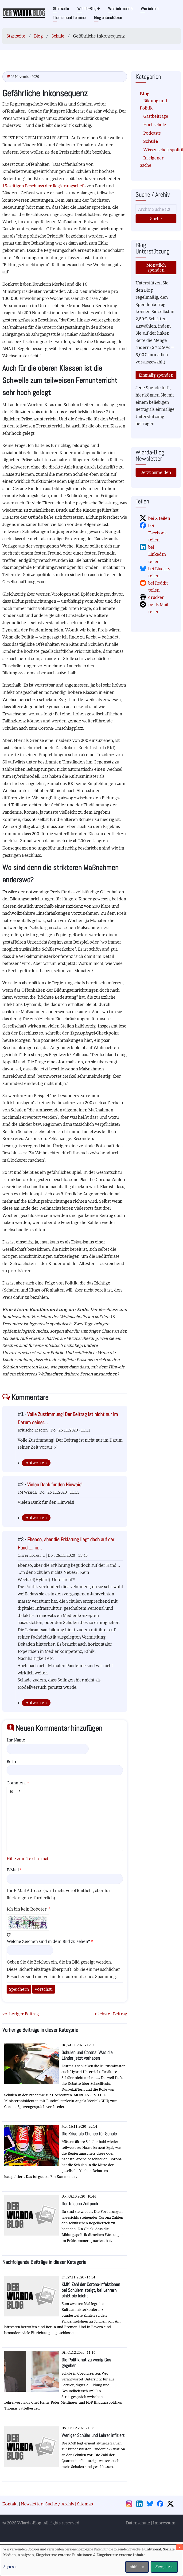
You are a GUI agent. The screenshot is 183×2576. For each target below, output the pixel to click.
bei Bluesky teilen (159, 572)
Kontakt (10, 2503)
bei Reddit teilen (158, 587)
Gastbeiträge (155, 116)
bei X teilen (159, 518)
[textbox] (65, 1823)
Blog (38, 36)
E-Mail (13, 1869)
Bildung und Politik (153, 104)
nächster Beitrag (111, 2013)
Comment (16, 1782)
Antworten (36, 1462)
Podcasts (152, 133)
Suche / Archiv (59, 2503)
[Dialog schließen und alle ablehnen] (179, 2547)
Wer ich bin (149, 8)
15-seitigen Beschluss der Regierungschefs (44, 185)
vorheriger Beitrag (20, 2013)
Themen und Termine (69, 17)
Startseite (61, 8)
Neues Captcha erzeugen (9, 1935)
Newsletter (32, 2503)
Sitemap (85, 2503)
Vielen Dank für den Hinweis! (54, 1484)
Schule (57, 36)
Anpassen (10, 2567)
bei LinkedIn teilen (157, 554)
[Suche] (156, 209)
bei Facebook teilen (157, 532)
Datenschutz (138, 2522)
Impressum (164, 2522)
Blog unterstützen (108, 17)
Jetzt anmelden (156, 472)
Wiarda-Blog (88, 8)
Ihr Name (16, 1739)
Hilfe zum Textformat (28, 1858)
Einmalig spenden (156, 375)
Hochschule (154, 124)
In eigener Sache (152, 161)
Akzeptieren (164, 2567)
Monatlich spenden (156, 267)
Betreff (14, 1761)
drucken (156, 597)
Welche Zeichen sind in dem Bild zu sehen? (48, 1941)
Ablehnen (137, 2567)
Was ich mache (120, 8)
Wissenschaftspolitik (157, 149)
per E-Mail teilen (158, 608)
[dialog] (91, 2560)
